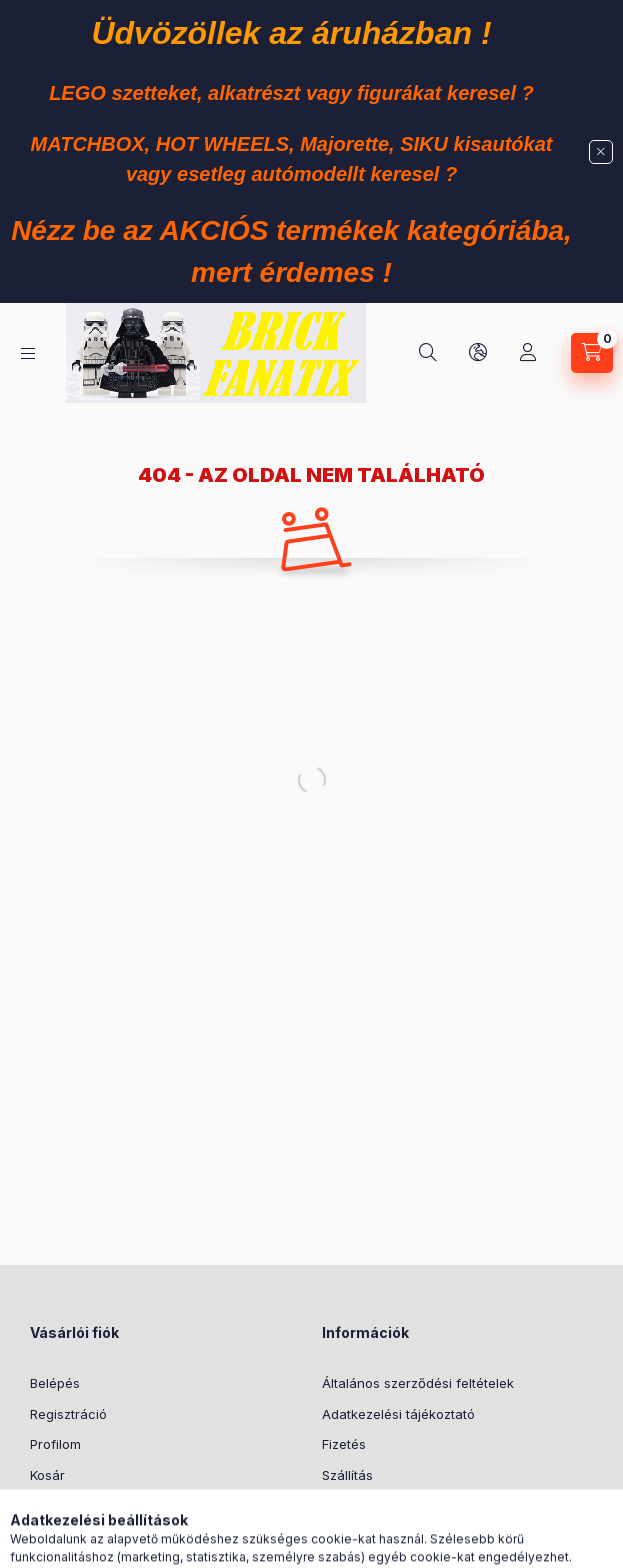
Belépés (55, 1383)
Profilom (55, 1444)
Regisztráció (68, 1414)
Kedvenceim (68, 1505)
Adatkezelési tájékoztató (398, 1414)
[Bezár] (601, 152)
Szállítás (347, 1475)
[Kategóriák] (28, 353)
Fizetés (344, 1444)
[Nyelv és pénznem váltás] (478, 353)
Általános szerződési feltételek (418, 1383)
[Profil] (528, 353)
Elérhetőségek (366, 1505)
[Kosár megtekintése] (592, 353)
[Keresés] (428, 353)
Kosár (47, 1475)
